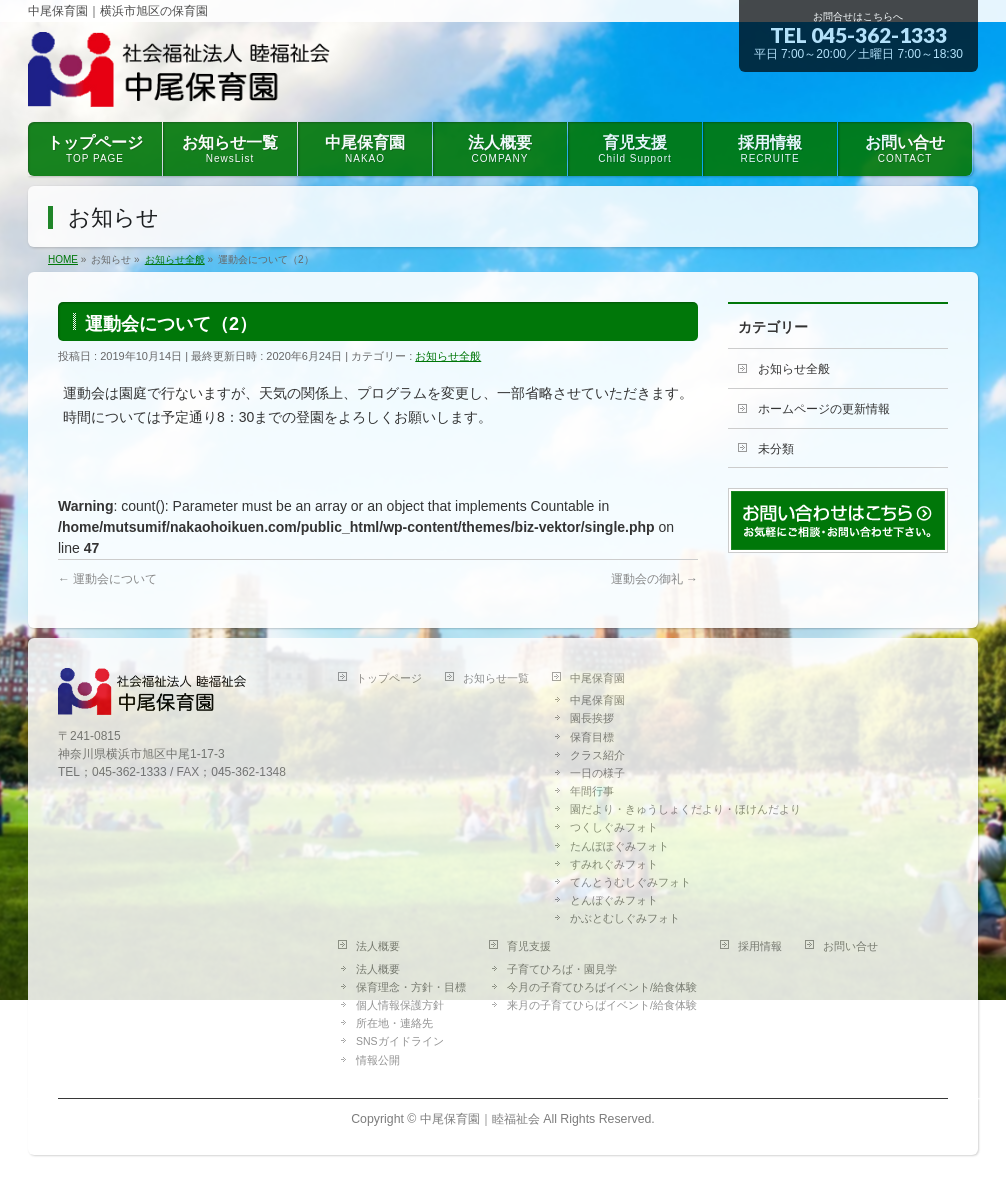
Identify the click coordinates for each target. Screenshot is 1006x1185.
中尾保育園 (597, 678)
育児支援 (529, 946)
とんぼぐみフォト (614, 900)
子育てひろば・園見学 (562, 969)
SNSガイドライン (400, 1041)
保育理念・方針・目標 (411, 987)
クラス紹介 (597, 755)
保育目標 (592, 737)
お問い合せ (850, 946)
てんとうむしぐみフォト (630, 882)
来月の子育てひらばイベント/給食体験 (602, 1005)
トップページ (389, 678)
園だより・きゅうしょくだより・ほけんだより (685, 809)
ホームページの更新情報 (824, 409)
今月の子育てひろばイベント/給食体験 (602, 987)
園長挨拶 (592, 718)
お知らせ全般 (448, 356)
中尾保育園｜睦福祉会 (480, 1119)
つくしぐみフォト (614, 827)
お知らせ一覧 (496, 678)
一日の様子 (597, 773)
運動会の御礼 (654, 579)
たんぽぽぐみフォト (619, 846)
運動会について (107, 579)
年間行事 (592, 791)
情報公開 (378, 1060)
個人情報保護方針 (400, 1005)
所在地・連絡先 (394, 1023)
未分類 (776, 449)
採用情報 (760, 946)
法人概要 (378, 946)
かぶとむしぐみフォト (625, 918)
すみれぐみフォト (614, 864)
